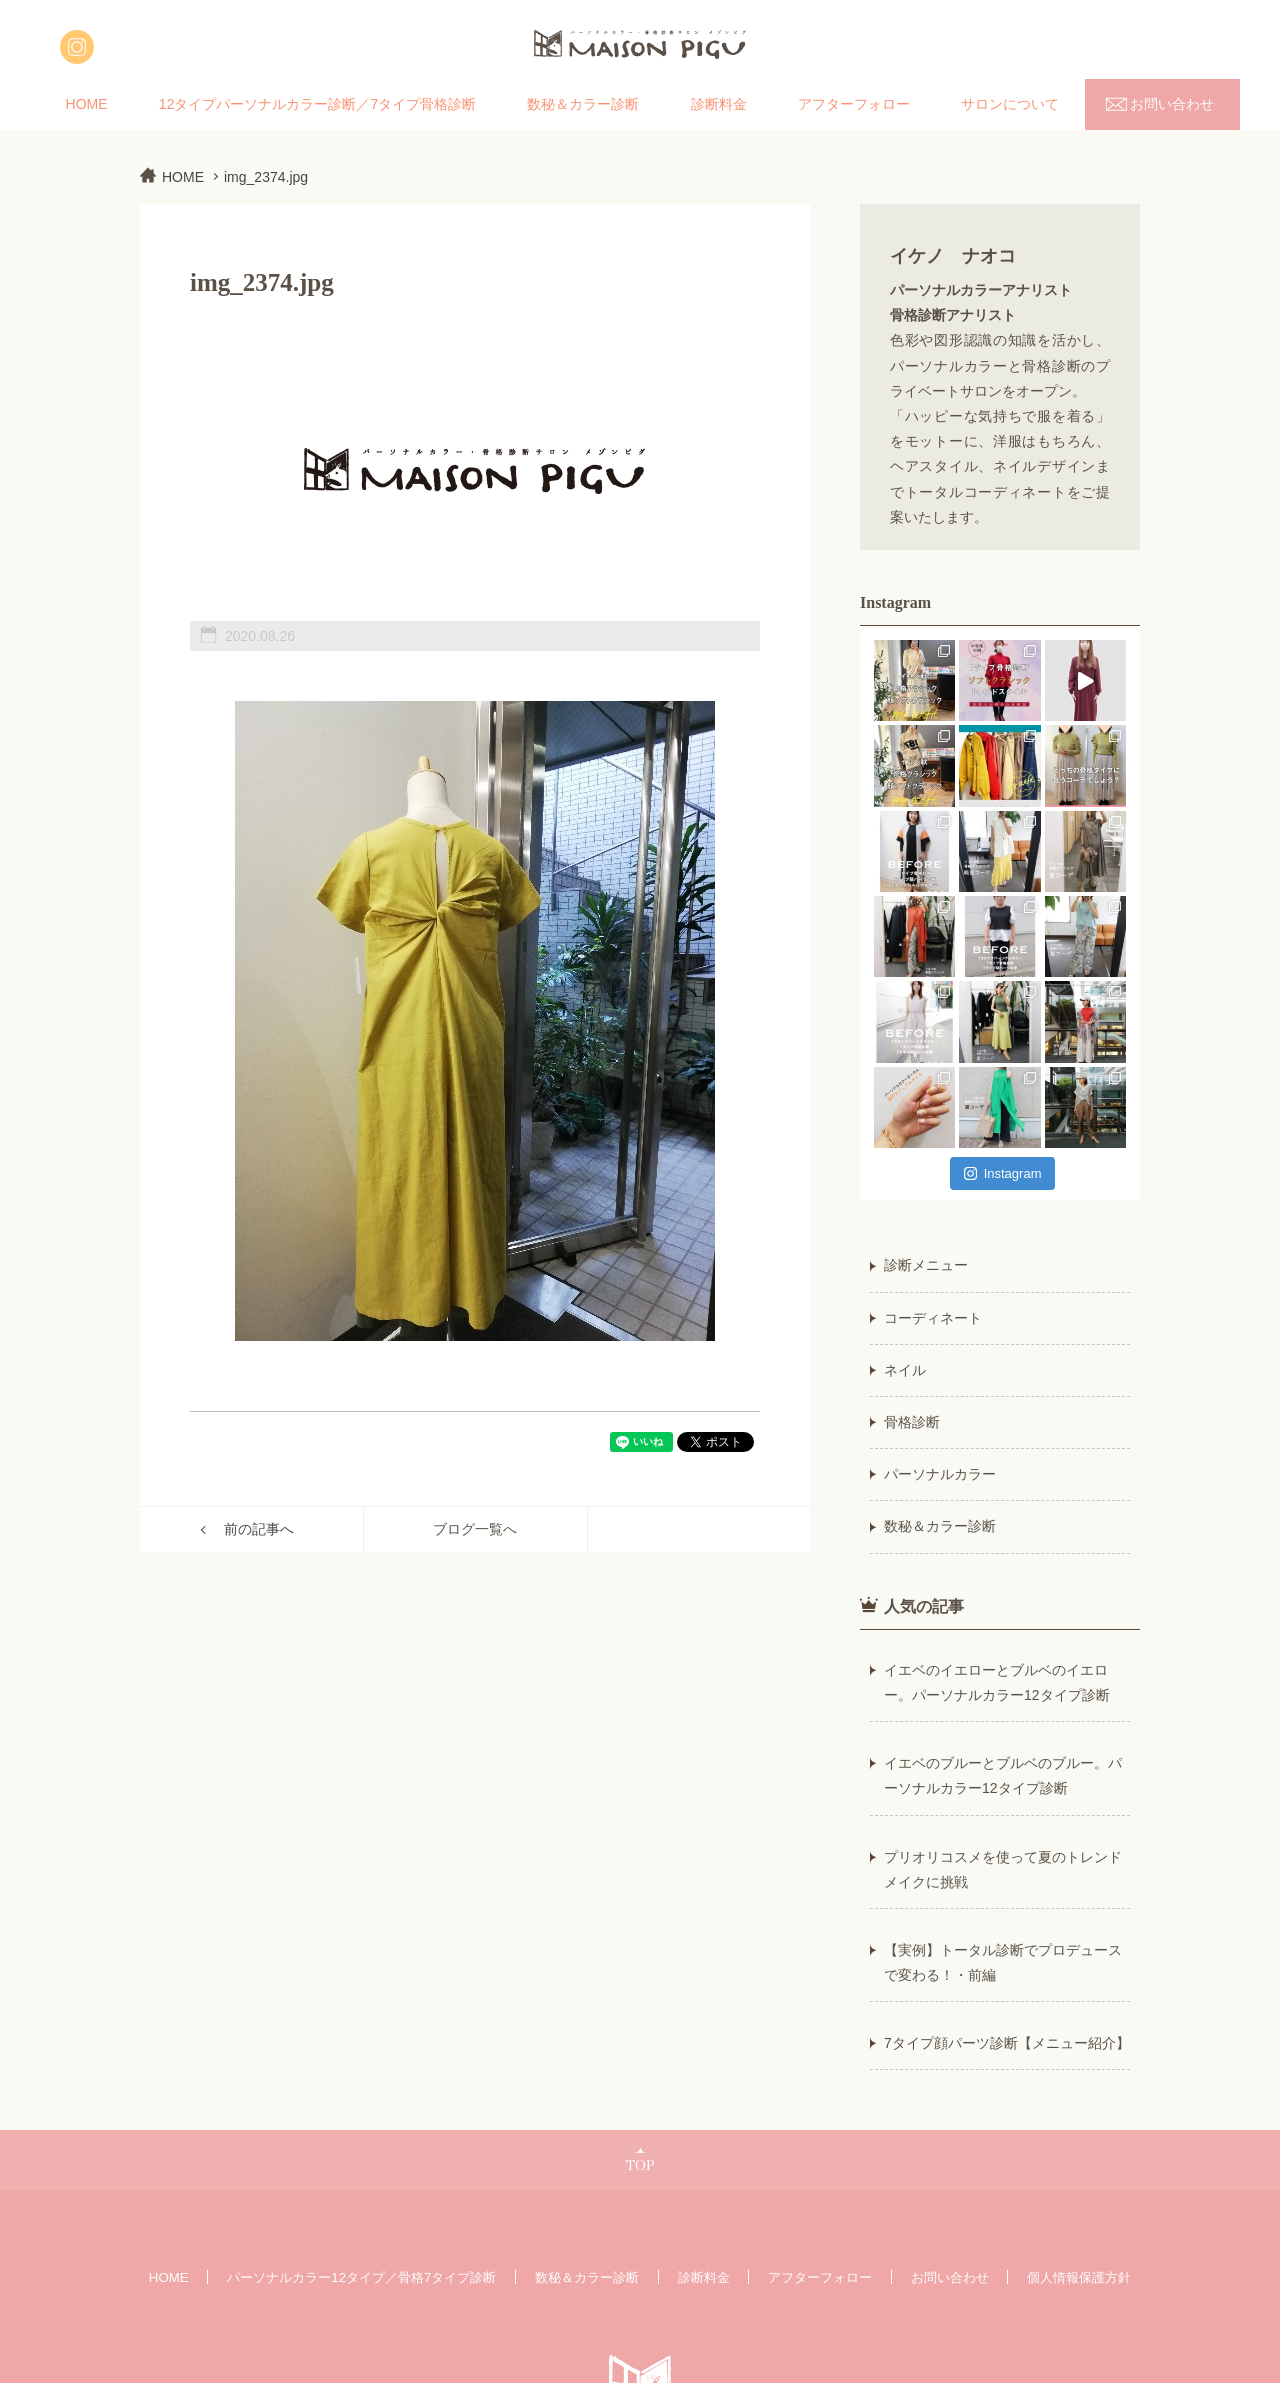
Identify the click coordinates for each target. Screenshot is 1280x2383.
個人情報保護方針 (1079, 2277)
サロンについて (1010, 104)
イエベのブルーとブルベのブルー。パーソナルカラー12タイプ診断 (1003, 1775)
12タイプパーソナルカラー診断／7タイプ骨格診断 (317, 104)
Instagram (1003, 1173)
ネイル (905, 1370)
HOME (87, 104)
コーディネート (933, 1318)
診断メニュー (926, 1265)
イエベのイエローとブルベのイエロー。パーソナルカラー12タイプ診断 (997, 1682)
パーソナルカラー (940, 1474)
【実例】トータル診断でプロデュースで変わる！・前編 (1003, 1962)
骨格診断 (912, 1422)
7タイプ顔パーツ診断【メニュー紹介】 (1007, 2043)
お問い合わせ (1172, 104)
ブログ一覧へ (475, 1529)
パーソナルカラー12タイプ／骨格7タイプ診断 (361, 2277)
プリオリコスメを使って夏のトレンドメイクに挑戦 (1003, 1869)
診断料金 (719, 104)
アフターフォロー (854, 104)
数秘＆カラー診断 (583, 104)
